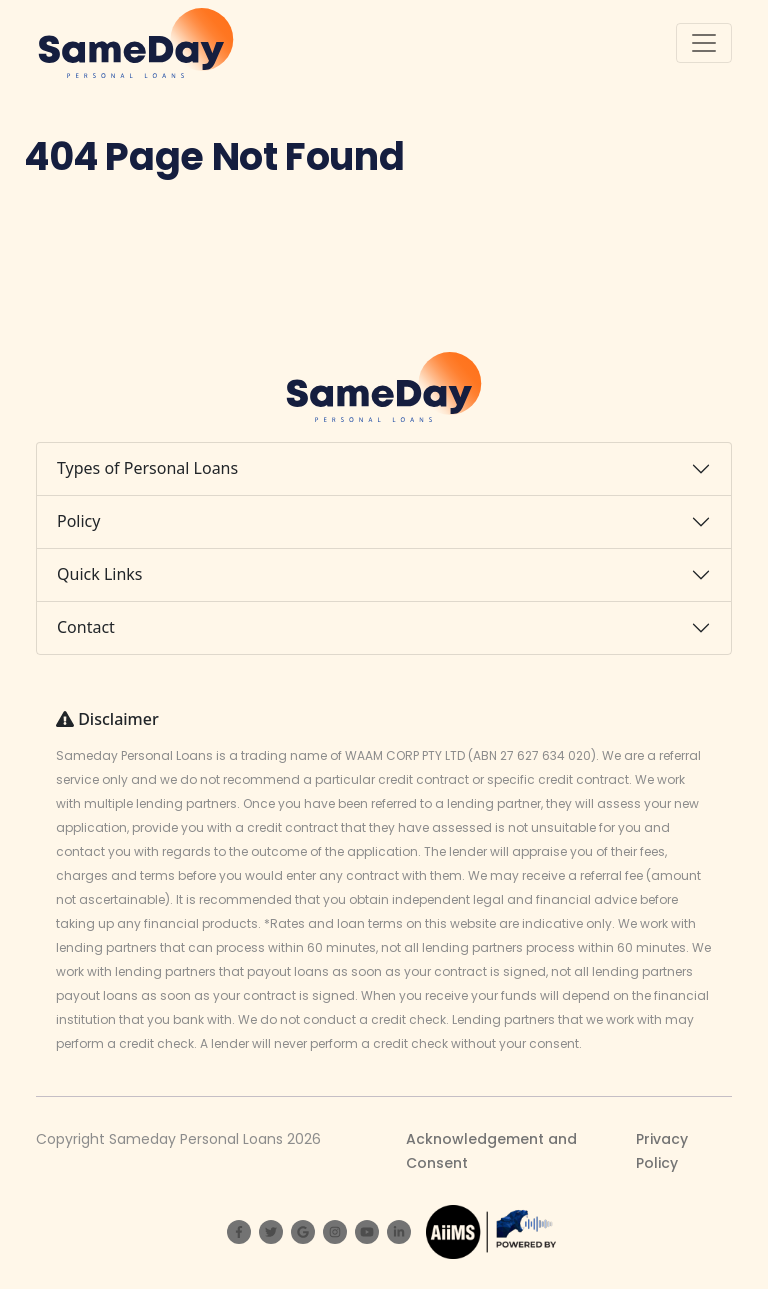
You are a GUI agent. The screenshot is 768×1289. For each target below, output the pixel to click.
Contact (86, 627)
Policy (78, 521)
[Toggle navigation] (704, 43)
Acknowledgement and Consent (491, 1151)
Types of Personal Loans (147, 468)
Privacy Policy (662, 1151)
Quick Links (100, 574)
